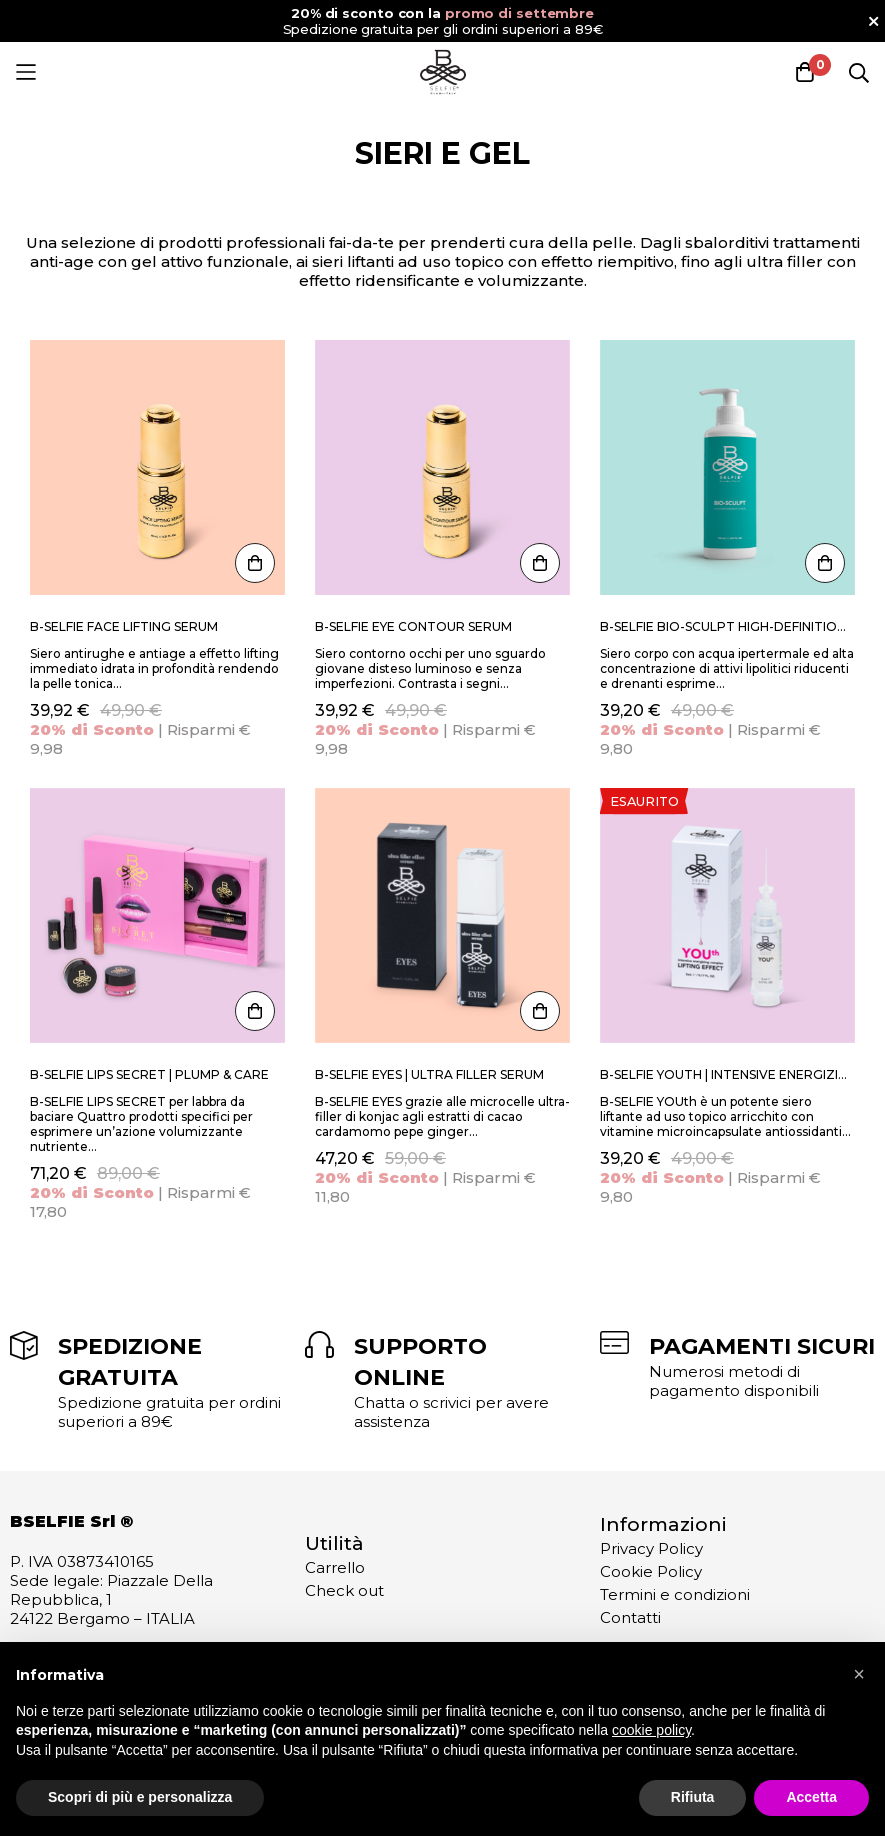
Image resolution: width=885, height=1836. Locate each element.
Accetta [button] (811, 1797)
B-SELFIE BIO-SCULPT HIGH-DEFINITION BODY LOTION (727, 626)
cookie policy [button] (651, 1730)
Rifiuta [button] (693, 1797)
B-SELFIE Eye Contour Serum (413, 626)
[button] (859, 1674)
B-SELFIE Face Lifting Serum (124, 626)
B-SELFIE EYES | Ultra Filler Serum (429, 1074)
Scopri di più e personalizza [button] (140, 1797)
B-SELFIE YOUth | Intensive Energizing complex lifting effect (727, 1074)
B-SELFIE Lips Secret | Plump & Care (149, 1074)
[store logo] (443, 72)
